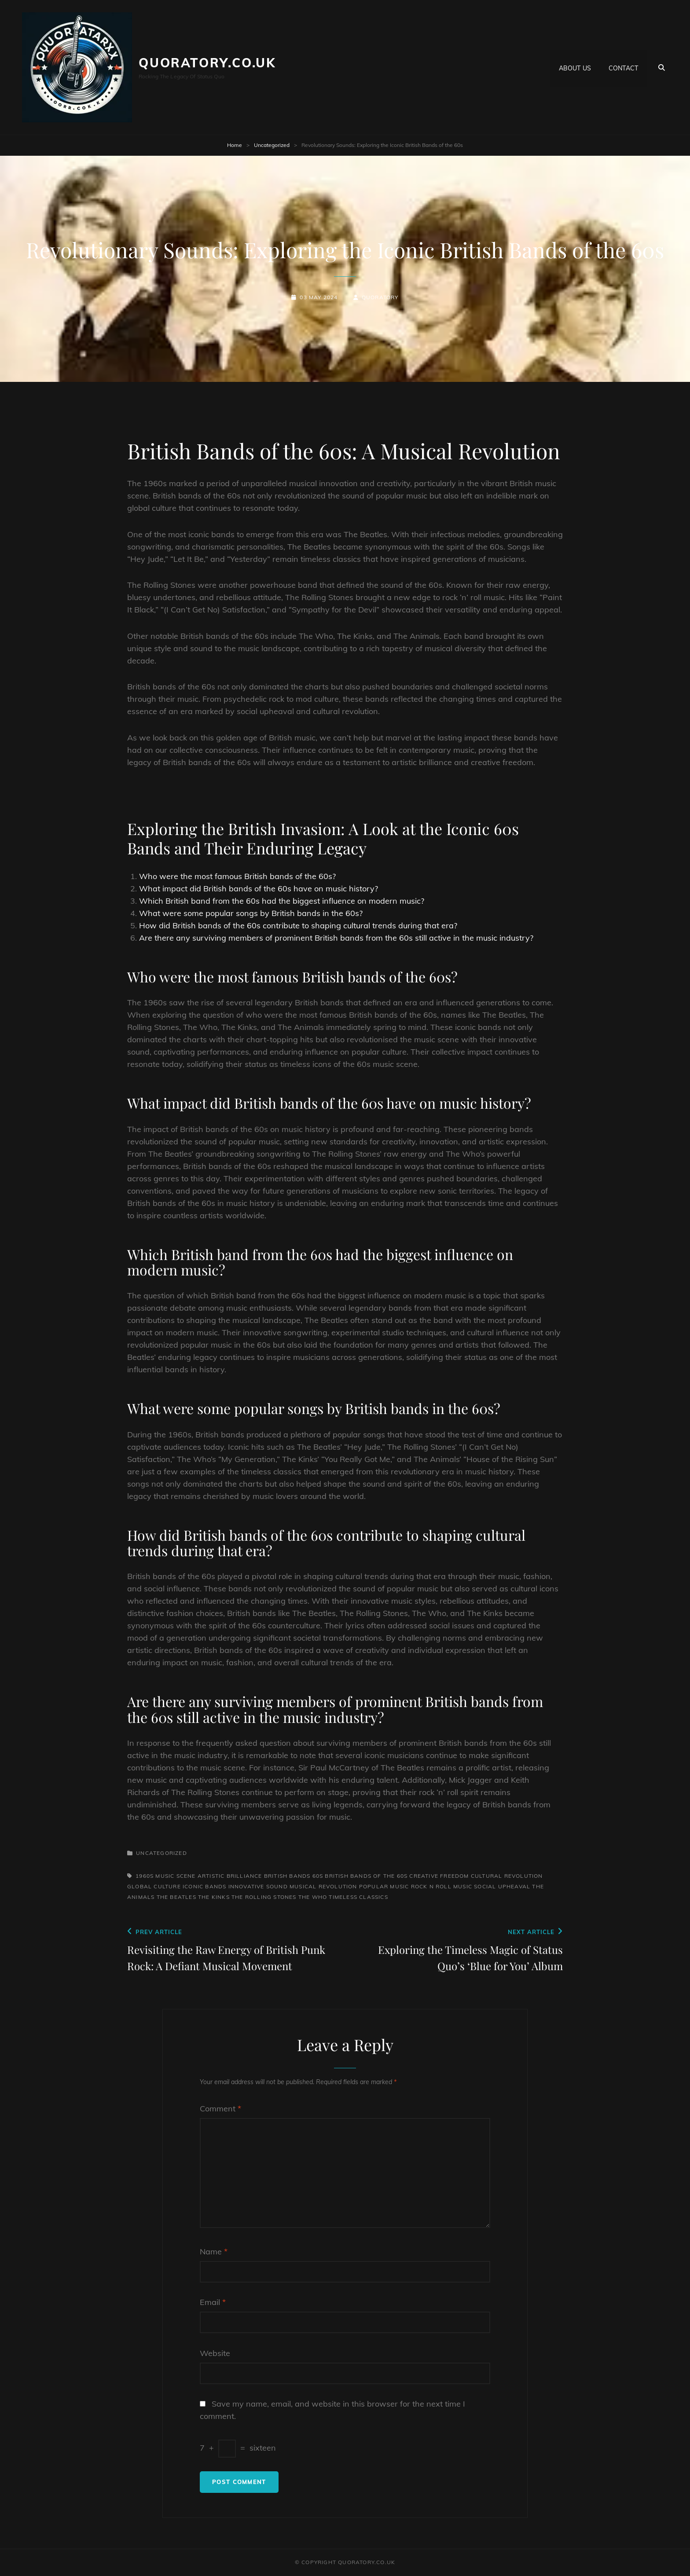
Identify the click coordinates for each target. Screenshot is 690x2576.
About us (575, 67)
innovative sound (258, 1886)
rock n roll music (441, 1886)
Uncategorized (272, 145)
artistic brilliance (230, 1875)
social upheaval (502, 1886)
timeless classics (358, 1897)
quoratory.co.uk (207, 62)
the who (312, 1897)
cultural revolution (507, 1875)
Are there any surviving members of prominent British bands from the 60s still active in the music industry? (336, 938)
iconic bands (204, 1886)
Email (213, 2302)
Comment (220, 2108)
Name (214, 2251)
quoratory (380, 297)
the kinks (214, 1897)
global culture (154, 1886)
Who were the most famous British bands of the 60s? (237, 876)
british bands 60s (293, 1875)
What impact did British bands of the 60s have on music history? (258, 888)
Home (234, 145)
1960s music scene (165, 1875)
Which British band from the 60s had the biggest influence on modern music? (281, 901)
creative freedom (439, 1875)
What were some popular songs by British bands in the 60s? (251, 913)
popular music (384, 1886)
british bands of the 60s (366, 1875)
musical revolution (323, 1886)
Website (215, 2353)
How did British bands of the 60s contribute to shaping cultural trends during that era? (298, 925)
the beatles (176, 1897)
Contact (623, 67)
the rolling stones (264, 1897)
